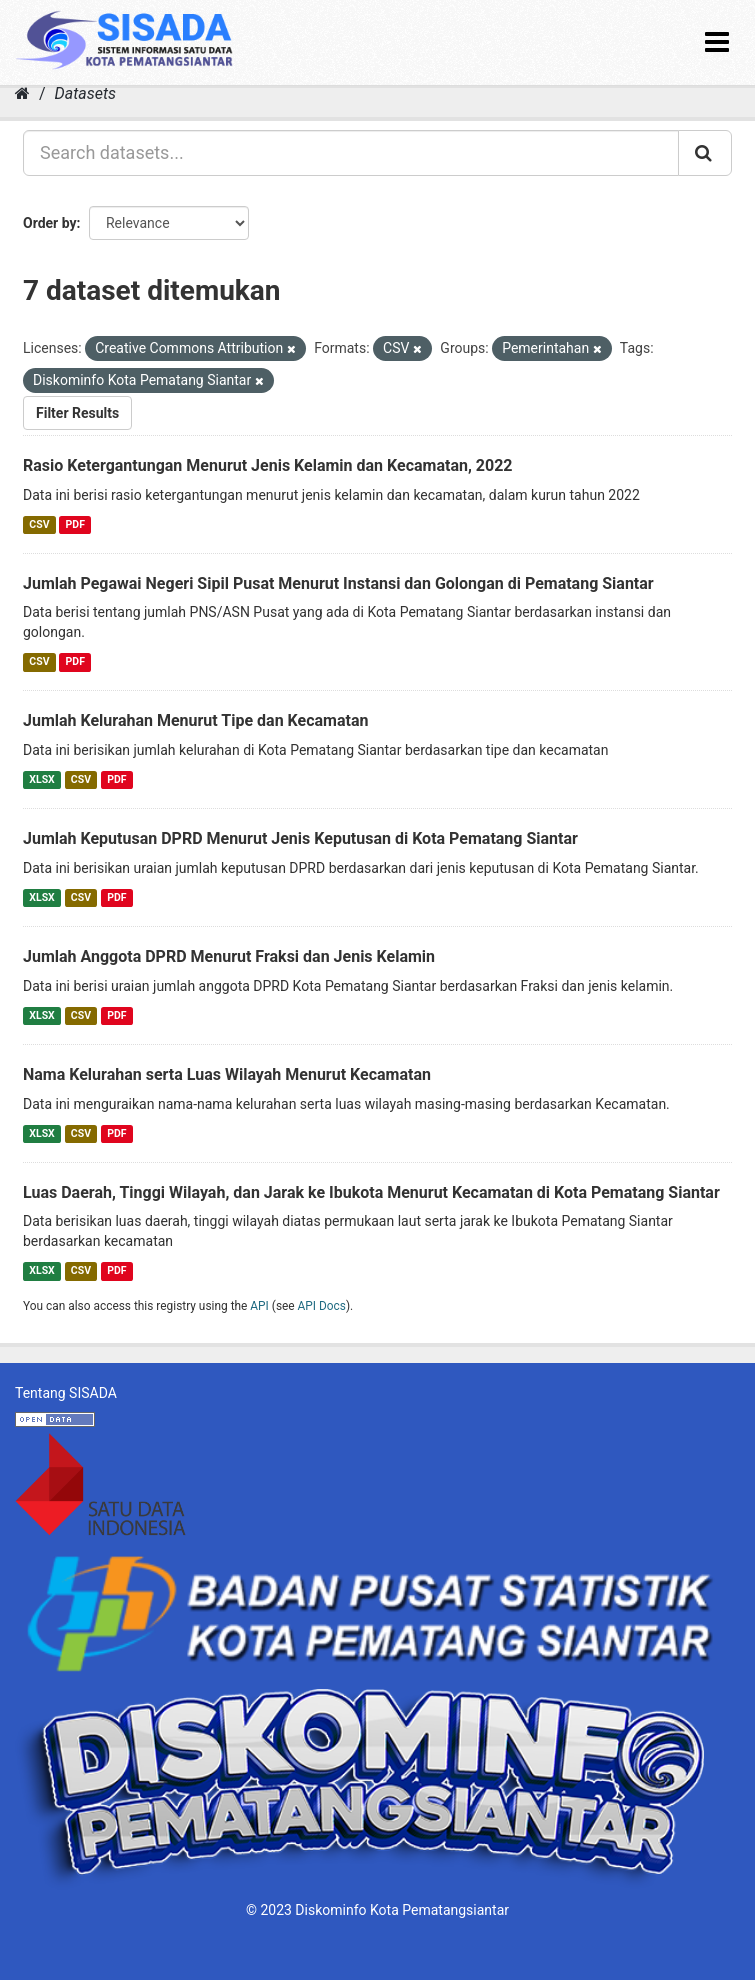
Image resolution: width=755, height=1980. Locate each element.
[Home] (22, 93)
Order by (50, 223)
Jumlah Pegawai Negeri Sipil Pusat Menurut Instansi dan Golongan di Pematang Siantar (338, 583)
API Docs (322, 1306)
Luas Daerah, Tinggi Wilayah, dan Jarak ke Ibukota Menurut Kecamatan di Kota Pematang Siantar (371, 1192)
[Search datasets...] (351, 153)
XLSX (41, 779)
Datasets (85, 93)
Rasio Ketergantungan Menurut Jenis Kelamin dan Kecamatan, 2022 (268, 465)
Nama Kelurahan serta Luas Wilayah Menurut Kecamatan (227, 1074)
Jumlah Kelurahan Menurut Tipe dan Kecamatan (195, 720)
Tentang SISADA (66, 1393)
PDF (75, 524)
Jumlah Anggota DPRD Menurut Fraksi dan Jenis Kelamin (229, 956)
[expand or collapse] (717, 42)
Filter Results (77, 413)
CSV (39, 524)
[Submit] (705, 153)
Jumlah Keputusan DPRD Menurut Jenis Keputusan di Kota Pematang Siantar (300, 838)
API (259, 1306)
